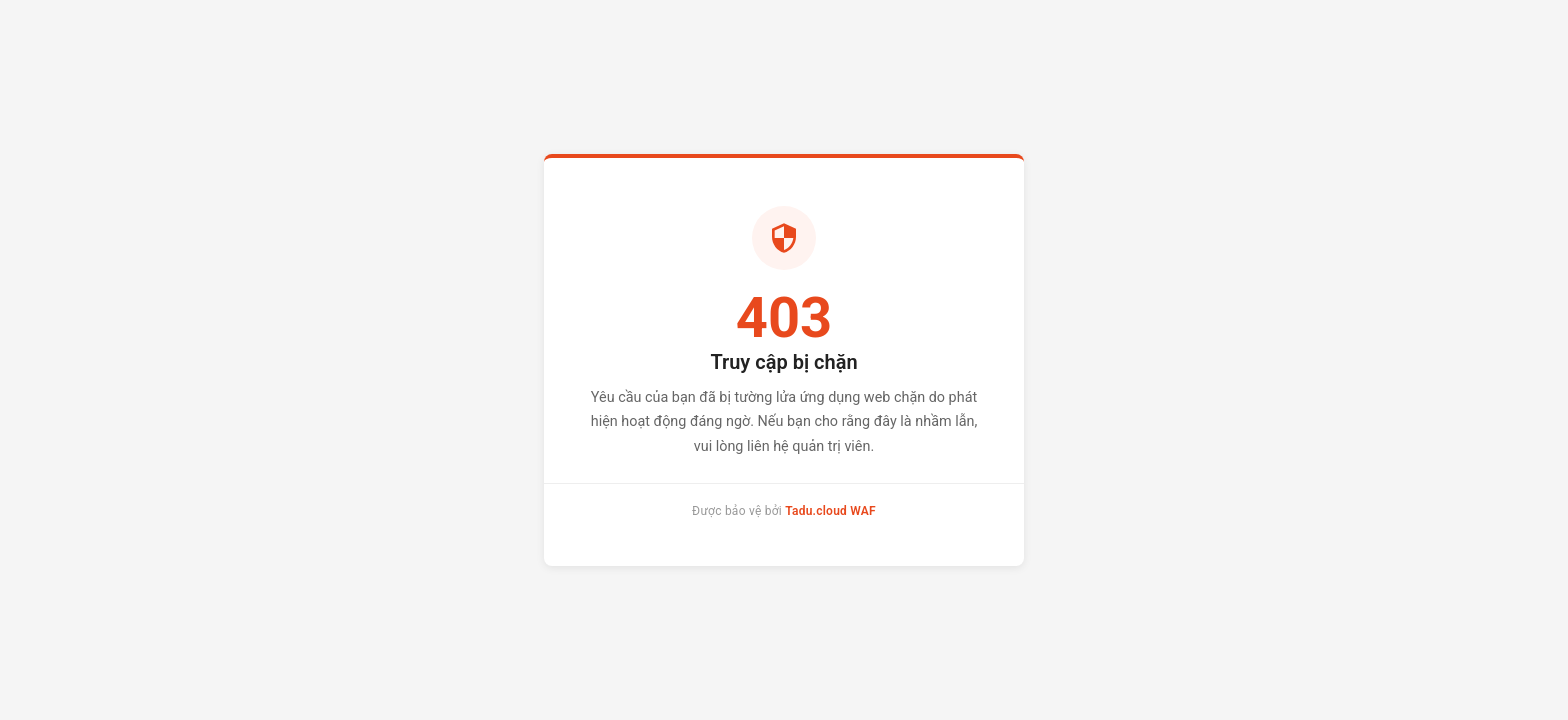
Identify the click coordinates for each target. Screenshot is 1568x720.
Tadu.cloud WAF (830, 511)
